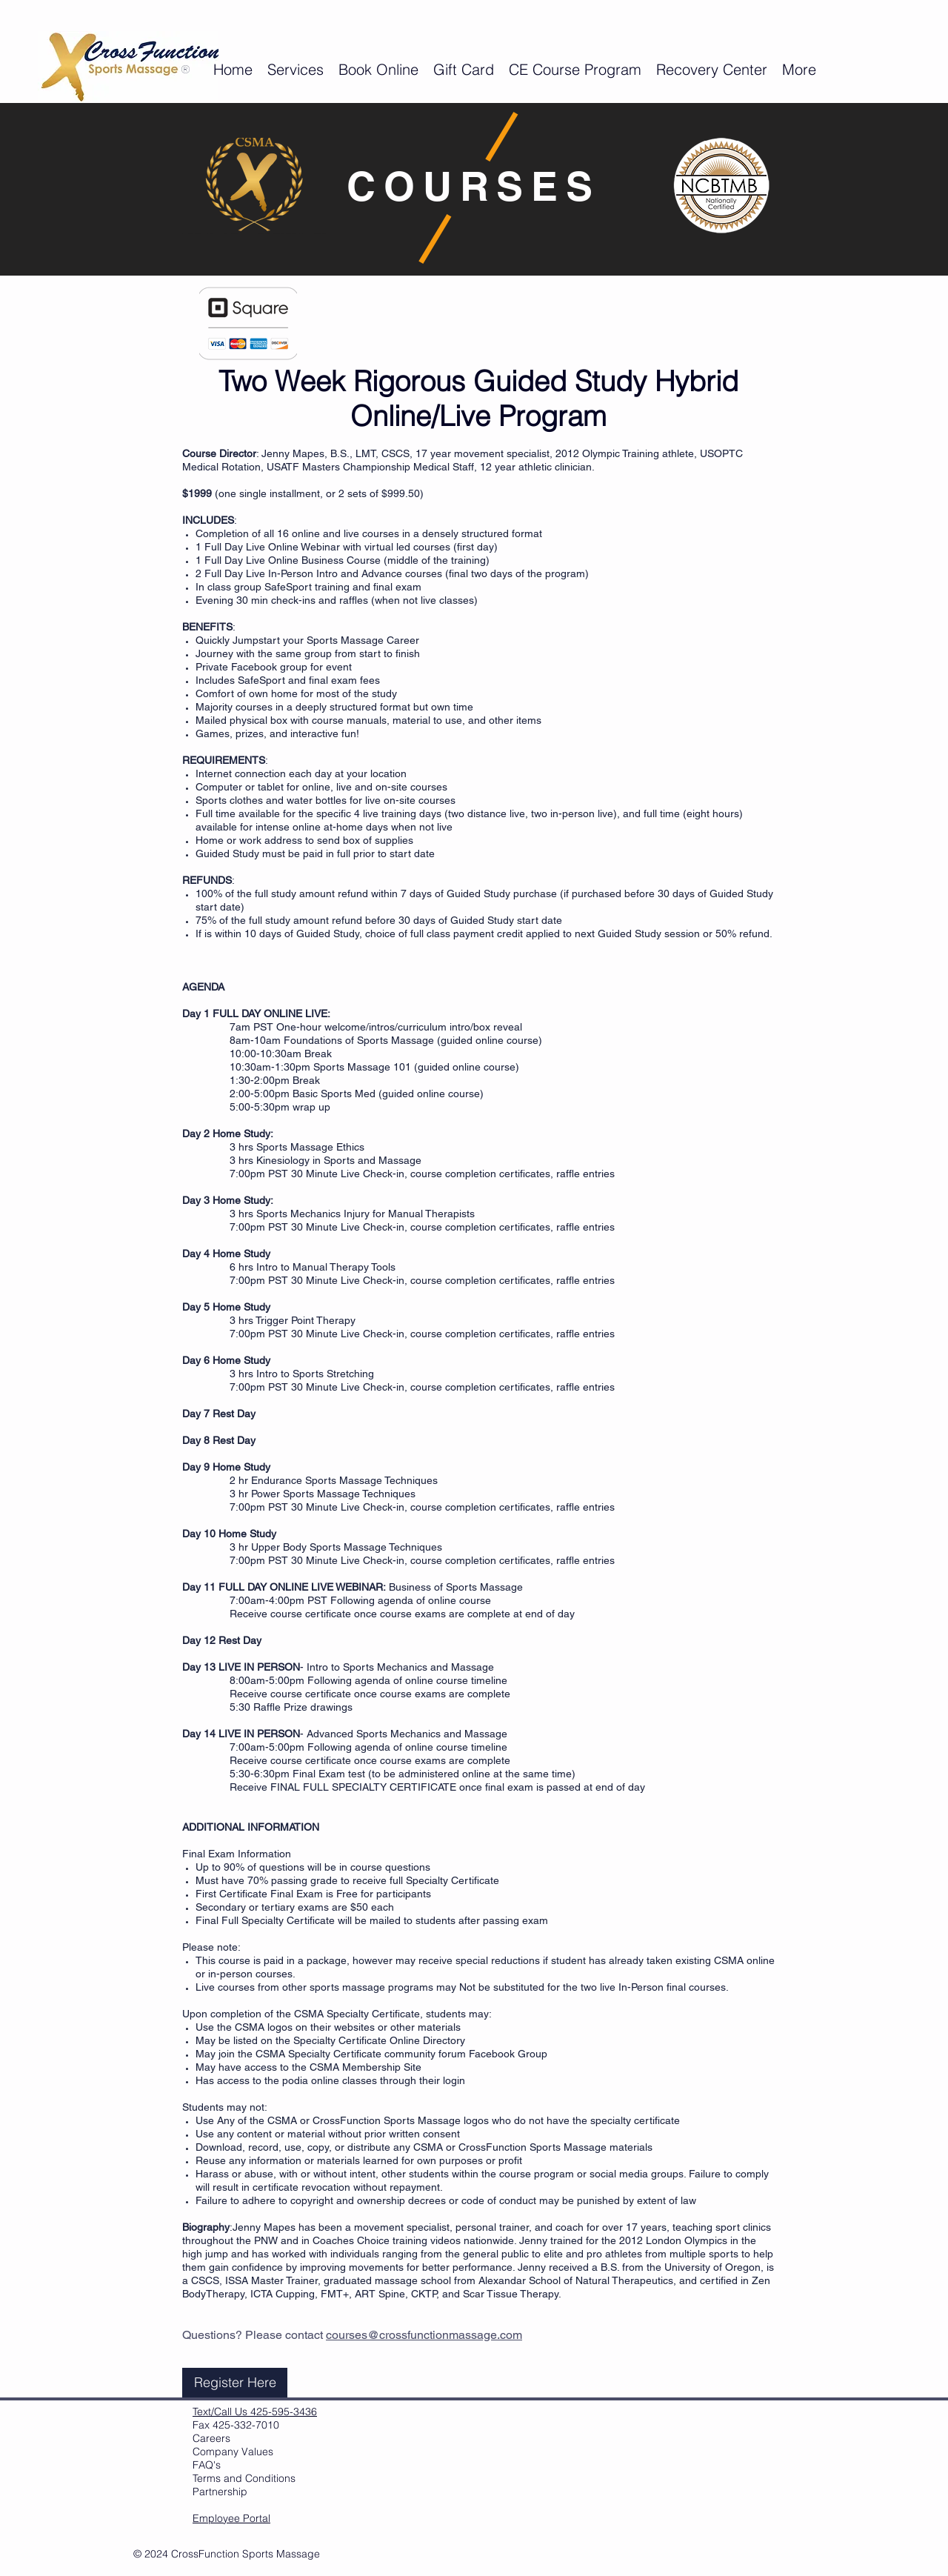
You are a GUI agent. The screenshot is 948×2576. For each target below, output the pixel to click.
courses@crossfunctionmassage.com (424, 2335)
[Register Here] (234, 2382)
